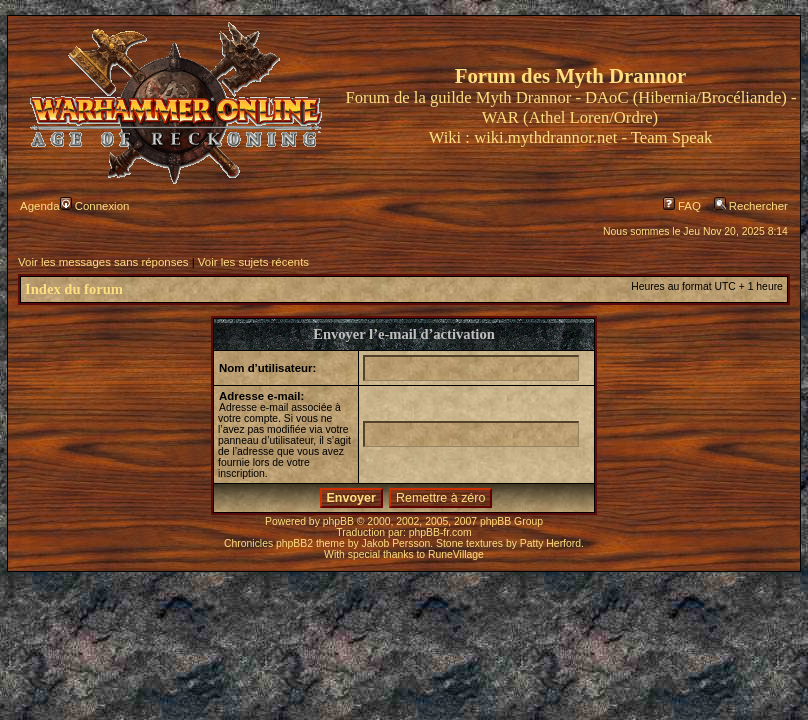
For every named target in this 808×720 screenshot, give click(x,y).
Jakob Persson (396, 543)
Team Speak (671, 137)
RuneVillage (456, 554)
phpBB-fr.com (440, 532)
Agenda (39, 206)
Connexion (95, 206)
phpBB (338, 521)
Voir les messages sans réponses (103, 262)
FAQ (682, 206)
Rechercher (751, 206)
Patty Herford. (552, 543)
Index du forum (74, 289)
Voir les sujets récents (253, 262)
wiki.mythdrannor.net (545, 137)
